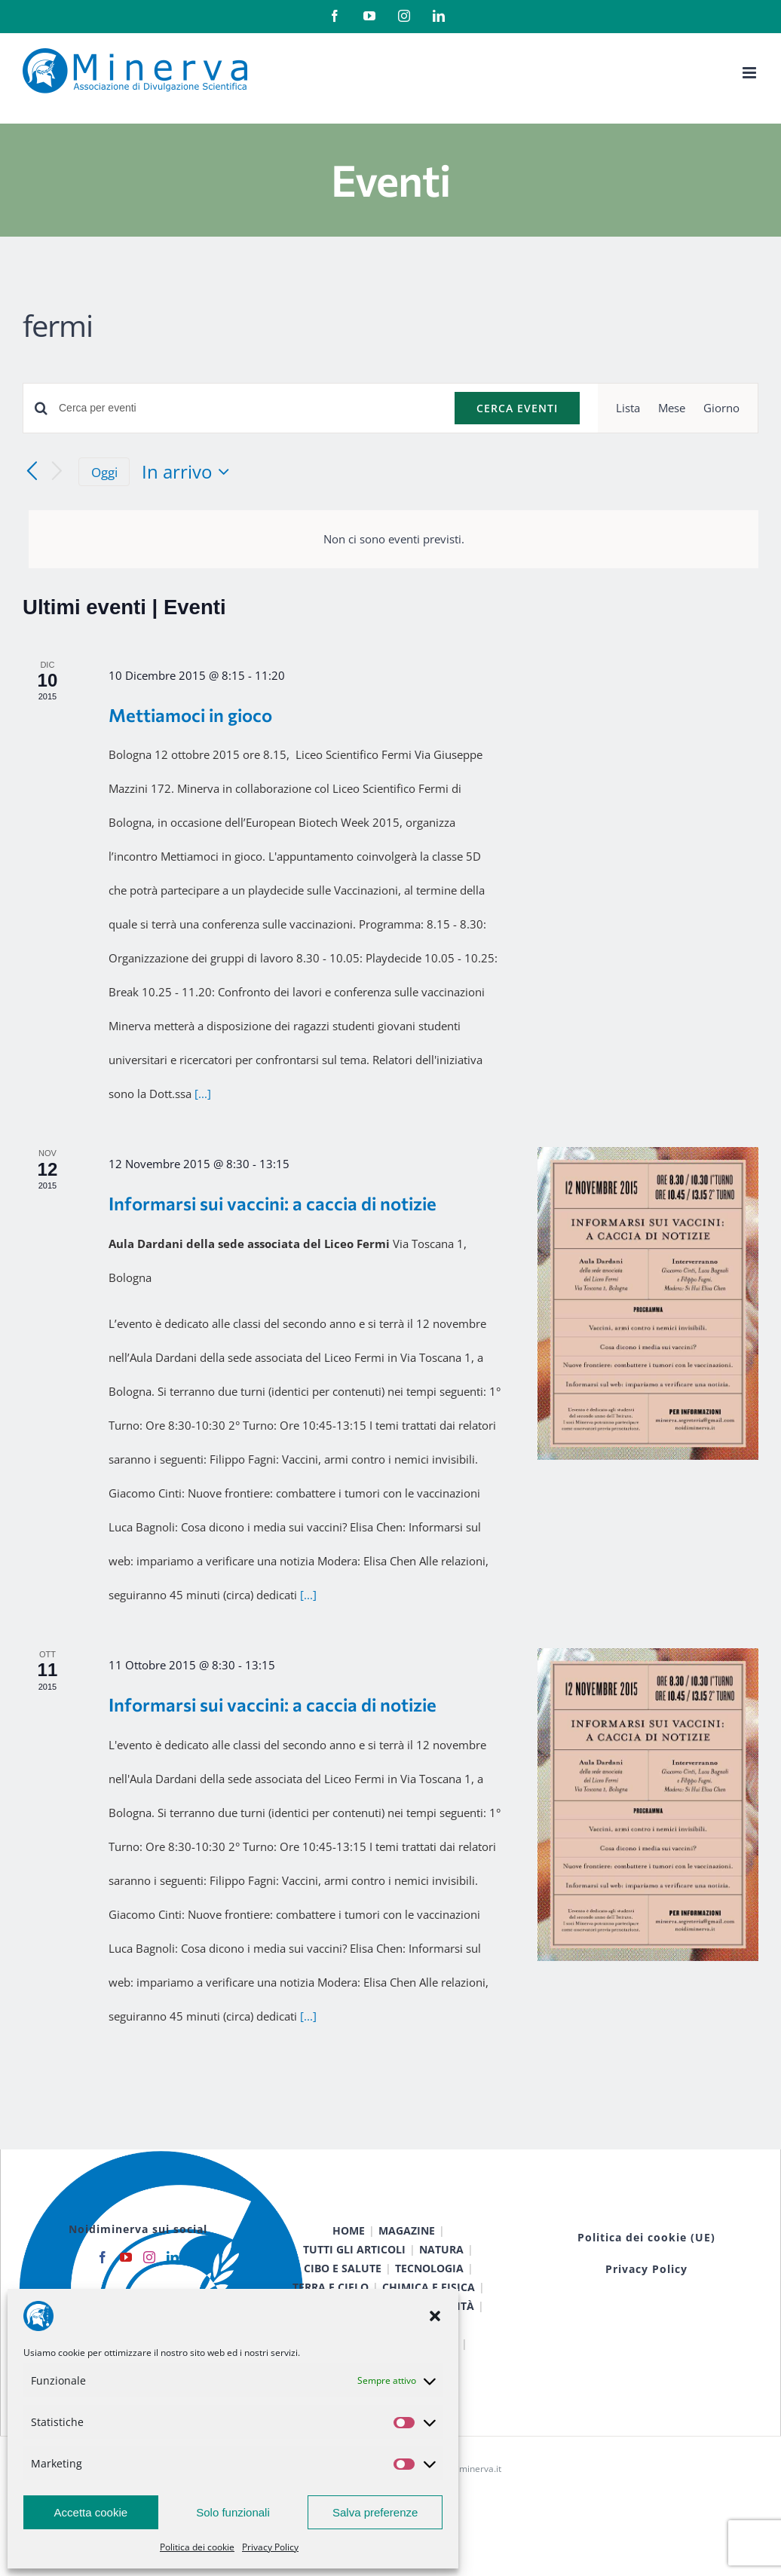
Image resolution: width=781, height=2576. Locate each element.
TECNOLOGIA (429, 2268)
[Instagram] (149, 2257)
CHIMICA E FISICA (428, 2287)
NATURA (441, 2249)
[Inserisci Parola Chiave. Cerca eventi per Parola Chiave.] (247, 408)
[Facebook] (102, 2257)
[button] (435, 2316)
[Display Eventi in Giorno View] (721, 408)
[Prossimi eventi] (57, 472)
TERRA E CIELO (330, 2287)
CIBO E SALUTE (342, 2268)
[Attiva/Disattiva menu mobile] (750, 73)
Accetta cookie (91, 2512)
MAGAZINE (406, 2230)
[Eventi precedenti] (32, 472)
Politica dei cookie (197, 2547)
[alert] (393, 539)
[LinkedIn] (173, 2257)
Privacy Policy (270, 2547)
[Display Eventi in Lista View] (628, 408)
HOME (348, 2230)
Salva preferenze (375, 2512)
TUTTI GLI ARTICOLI (354, 2249)
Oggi (104, 472)
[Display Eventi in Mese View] (671, 408)
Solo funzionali (233, 2512)
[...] (202, 1093)
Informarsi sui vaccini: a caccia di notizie (272, 1203)
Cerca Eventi (517, 408)
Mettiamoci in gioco (190, 715)
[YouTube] (126, 2257)
